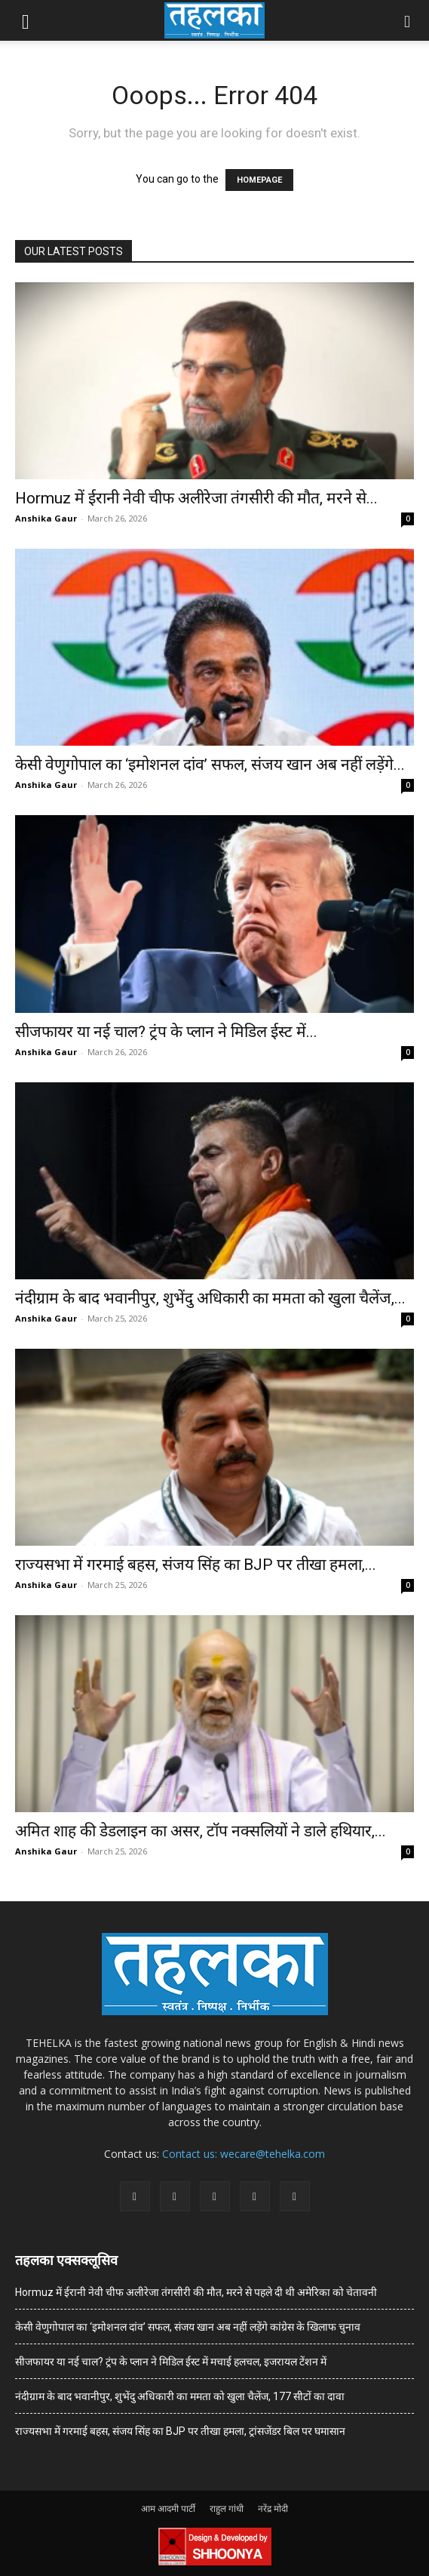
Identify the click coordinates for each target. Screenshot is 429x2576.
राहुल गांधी (227, 2508)
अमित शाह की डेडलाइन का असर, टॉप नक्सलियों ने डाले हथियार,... (200, 1831)
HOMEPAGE (259, 180)
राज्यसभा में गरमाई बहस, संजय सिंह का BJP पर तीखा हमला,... (195, 1565)
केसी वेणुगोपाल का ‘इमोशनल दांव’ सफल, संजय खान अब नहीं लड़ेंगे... (210, 765)
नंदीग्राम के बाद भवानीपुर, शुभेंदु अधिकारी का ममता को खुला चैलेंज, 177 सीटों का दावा (180, 2396)
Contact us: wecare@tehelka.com (243, 2154)
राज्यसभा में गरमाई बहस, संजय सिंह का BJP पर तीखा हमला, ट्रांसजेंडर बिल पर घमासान (180, 2431)
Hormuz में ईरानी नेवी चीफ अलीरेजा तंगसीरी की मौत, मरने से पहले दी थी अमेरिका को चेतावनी (196, 2292)
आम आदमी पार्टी (168, 2508)
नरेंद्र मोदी (273, 2508)
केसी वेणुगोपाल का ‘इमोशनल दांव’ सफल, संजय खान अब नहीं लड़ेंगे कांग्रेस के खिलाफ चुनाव (187, 2327)
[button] (26, 20)
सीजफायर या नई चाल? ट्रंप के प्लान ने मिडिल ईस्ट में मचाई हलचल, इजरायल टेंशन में (170, 2362)
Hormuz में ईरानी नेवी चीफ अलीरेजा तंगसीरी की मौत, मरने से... (196, 498)
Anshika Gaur (46, 518)
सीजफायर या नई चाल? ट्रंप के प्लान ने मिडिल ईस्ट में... (166, 1032)
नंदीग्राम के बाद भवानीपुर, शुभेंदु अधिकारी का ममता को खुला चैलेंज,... (210, 1298)
